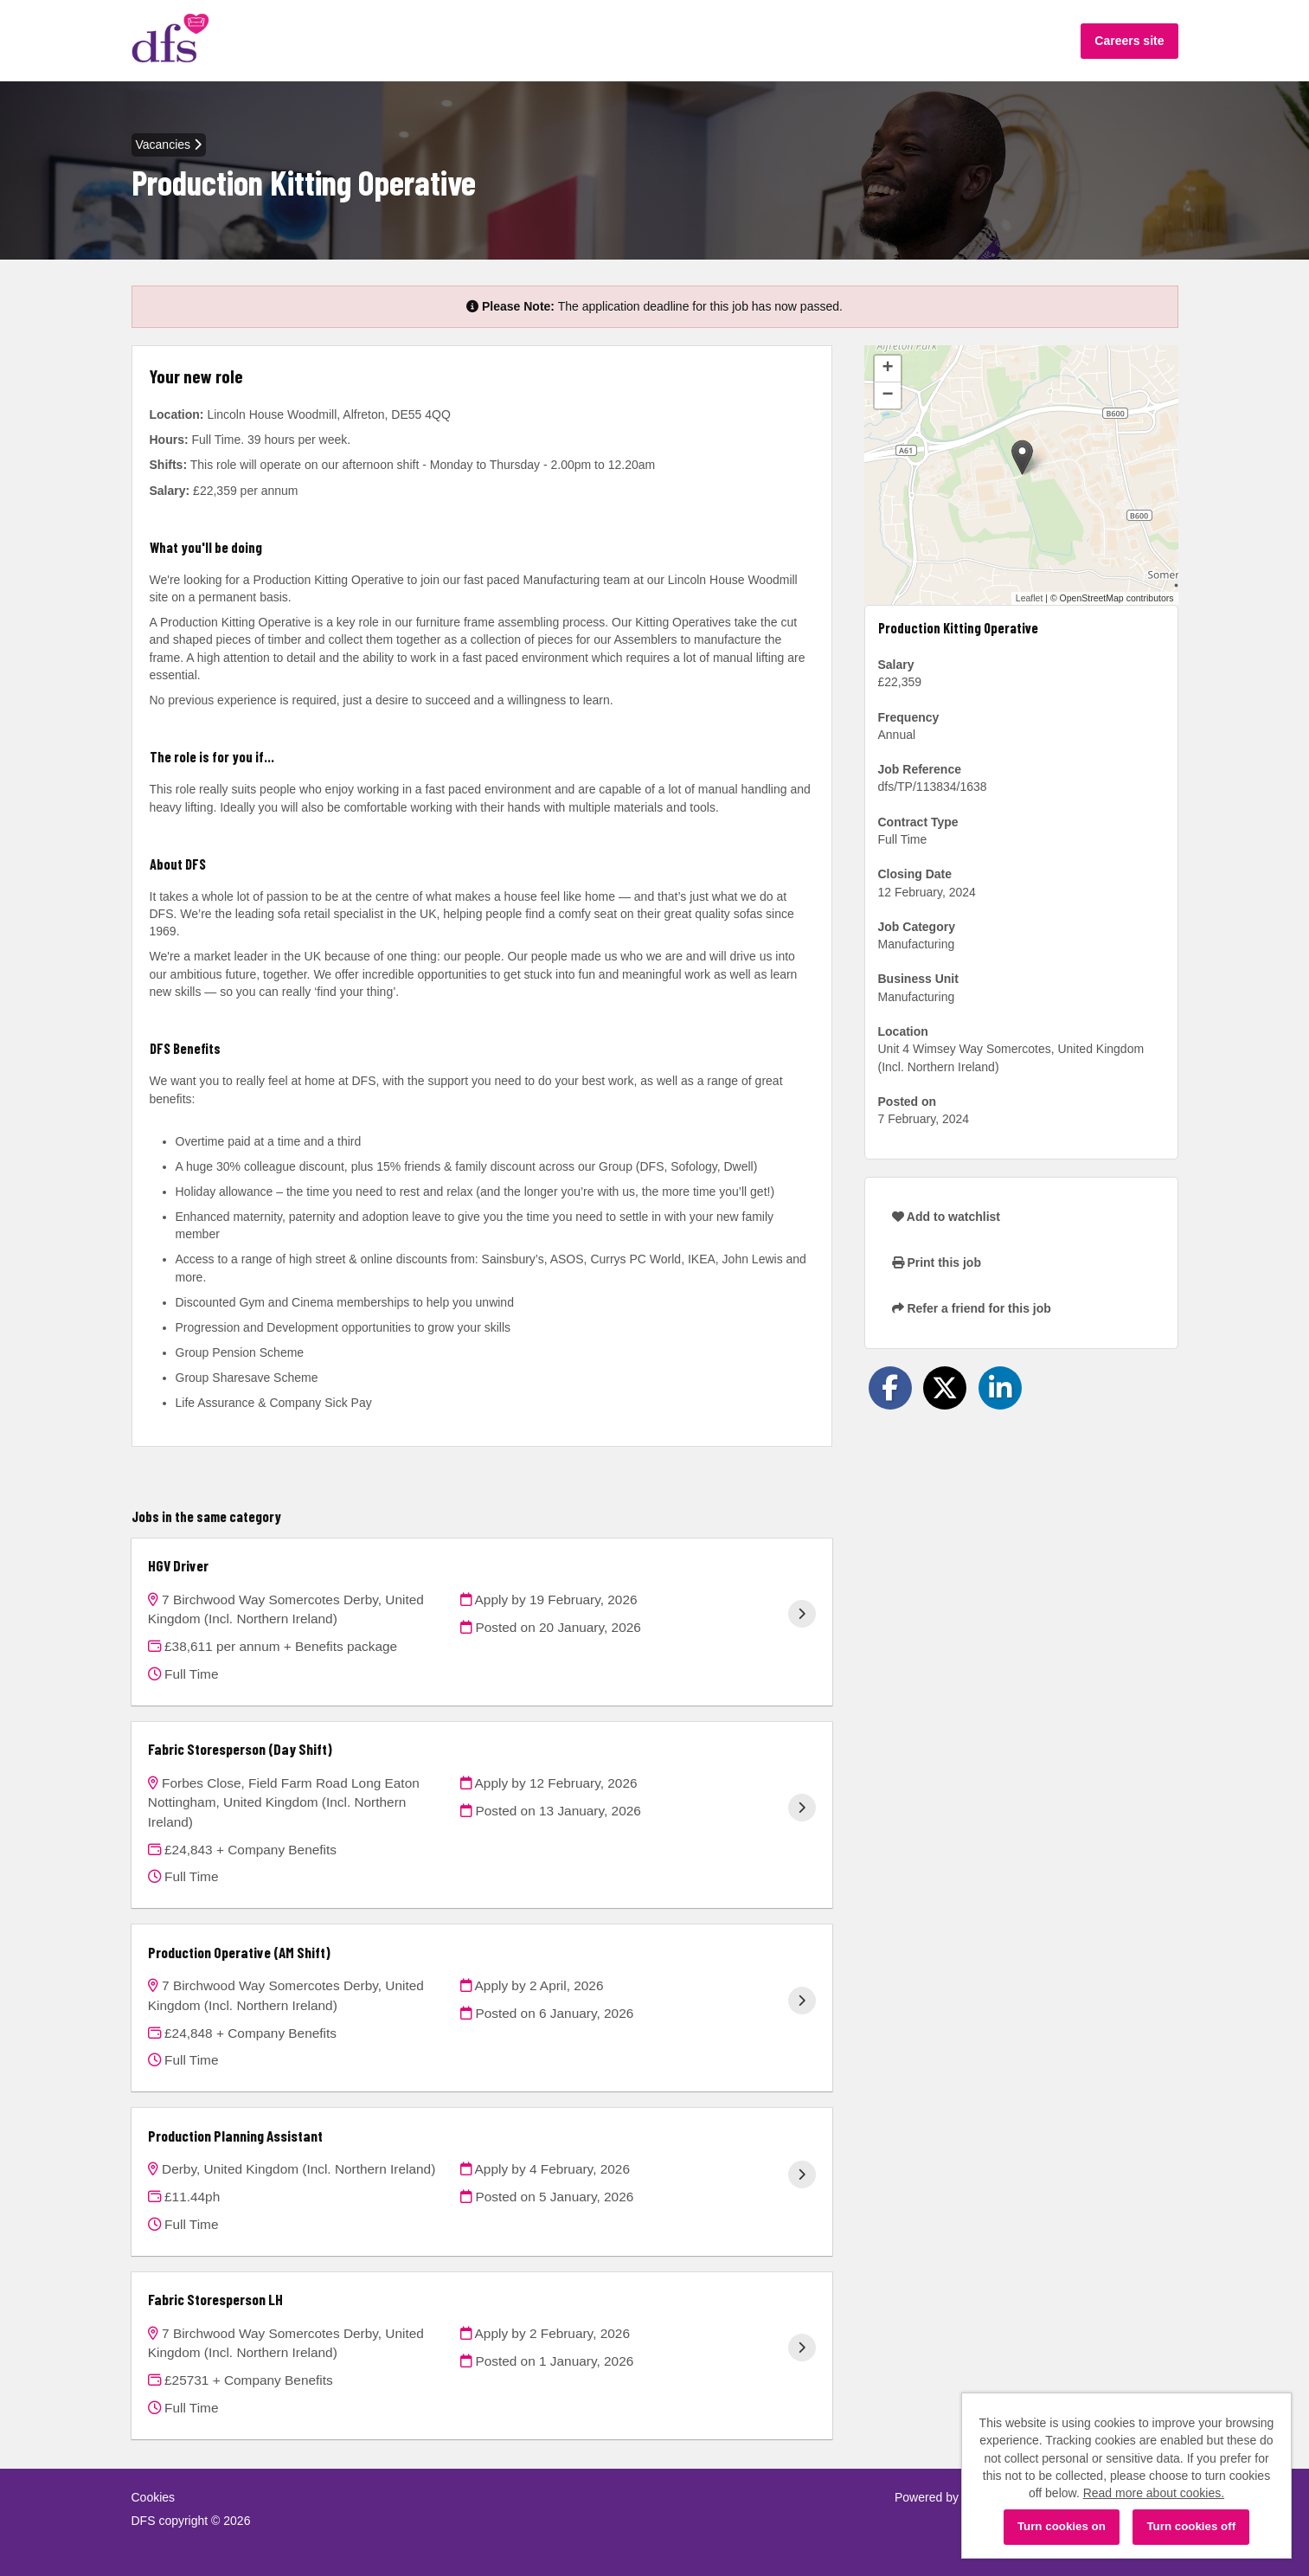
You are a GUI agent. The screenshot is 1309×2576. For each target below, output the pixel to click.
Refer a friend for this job (971, 1308)
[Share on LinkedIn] (1000, 1388)
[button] (1022, 457)
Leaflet (1029, 598)
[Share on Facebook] (890, 1388)
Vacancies (169, 144)
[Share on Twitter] (944, 1388)
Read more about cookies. (1153, 2493)
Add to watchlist (946, 1217)
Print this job (936, 1262)
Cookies (154, 2497)
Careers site (1129, 41)
